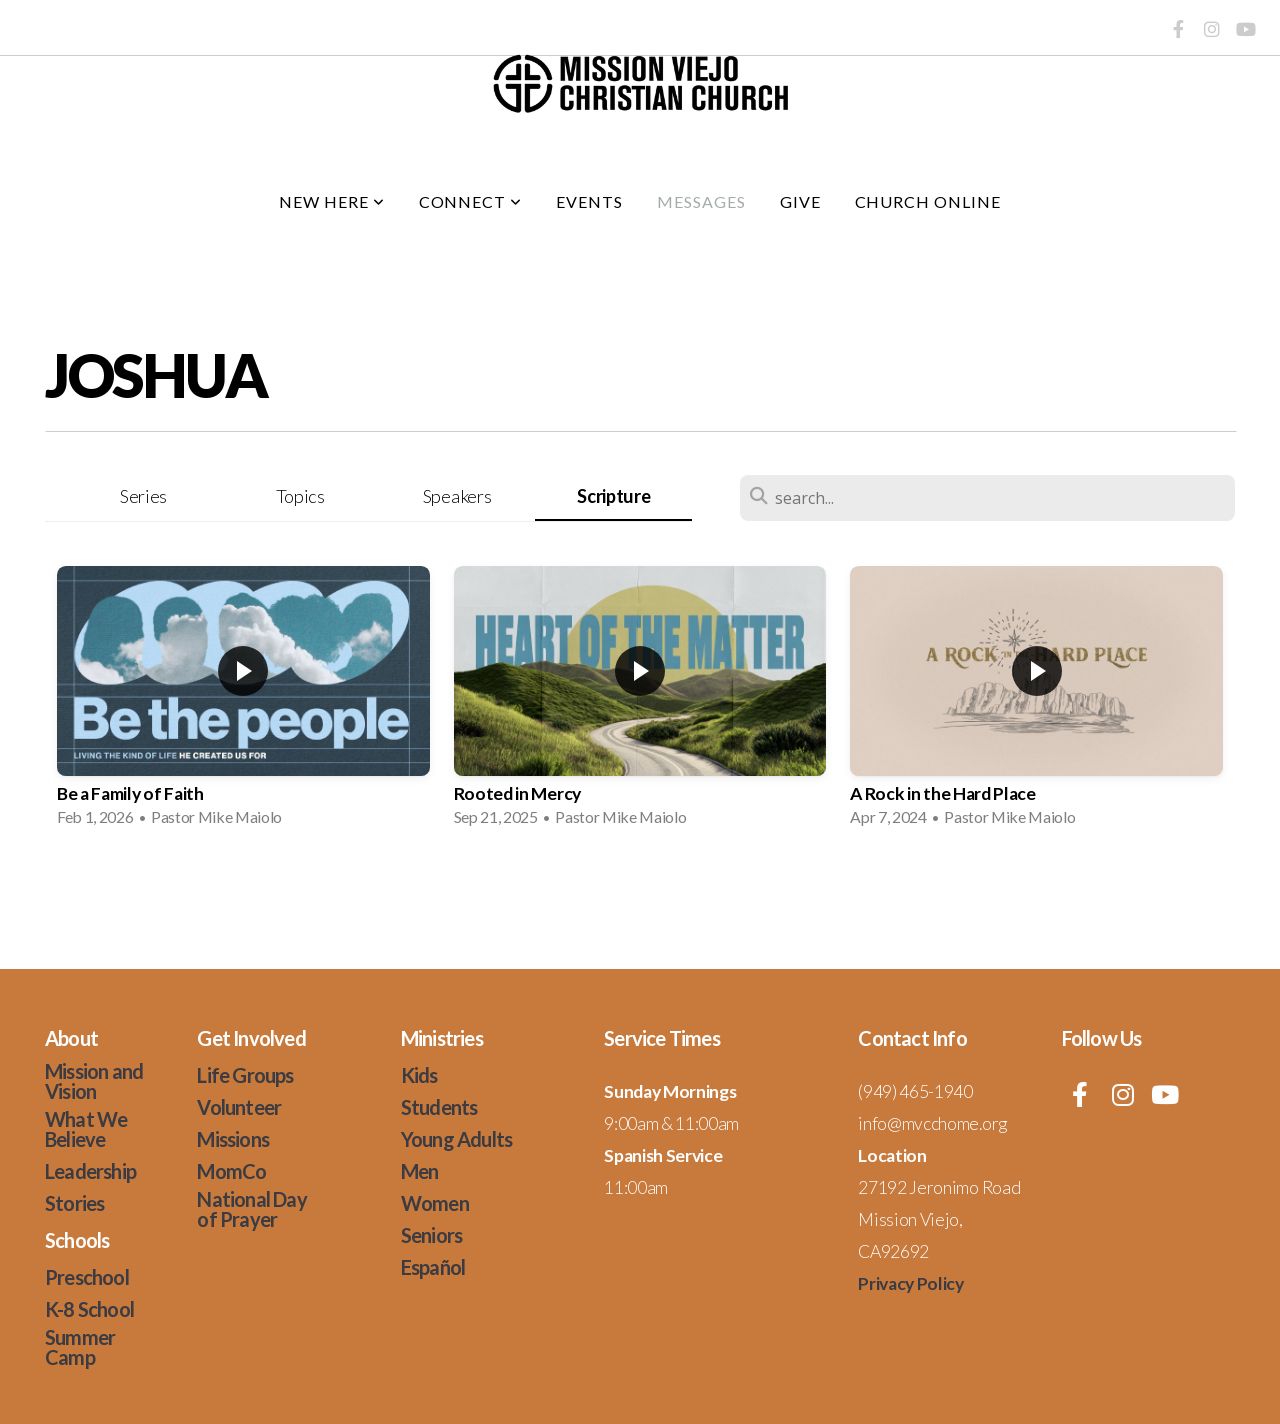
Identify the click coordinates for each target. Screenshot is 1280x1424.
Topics (300, 496)
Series (143, 496)
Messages (701, 201)
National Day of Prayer (251, 1209)
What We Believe (86, 1129)
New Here (332, 201)
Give (800, 201)
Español (433, 1267)
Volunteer (239, 1107)
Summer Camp (80, 1347)
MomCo (231, 1171)
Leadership (90, 1171)
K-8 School (89, 1309)
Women (435, 1203)
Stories (74, 1203)
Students (439, 1107)
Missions (233, 1139)
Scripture (613, 496)
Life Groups (245, 1075)
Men (420, 1171)
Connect (471, 201)
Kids (419, 1075)
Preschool (87, 1277)
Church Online (928, 201)
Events (589, 201)
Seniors (431, 1235)
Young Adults (456, 1139)
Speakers (457, 496)
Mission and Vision (94, 1081)
